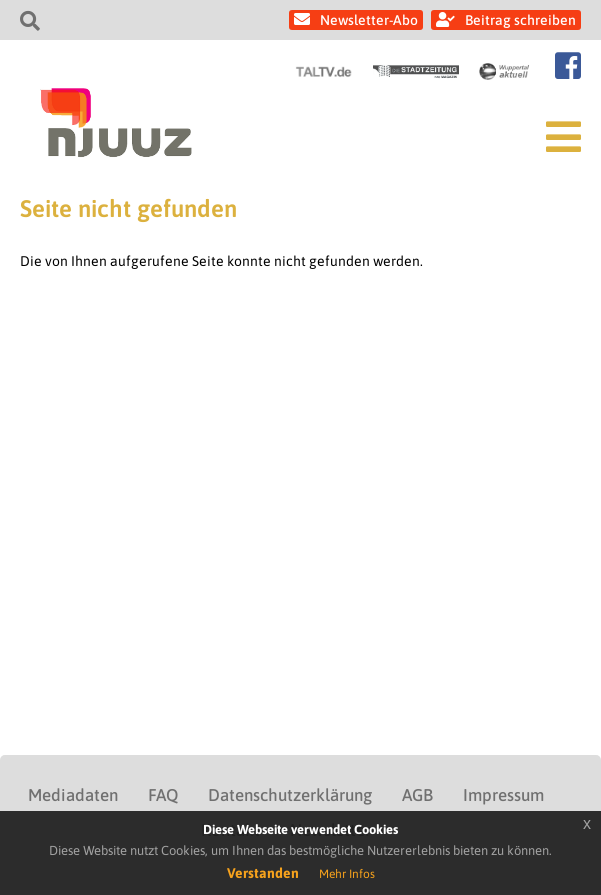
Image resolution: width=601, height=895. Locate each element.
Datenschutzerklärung (290, 795)
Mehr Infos (347, 874)
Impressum (503, 795)
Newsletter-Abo (369, 20)
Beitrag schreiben (520, 20)
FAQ (163, 795)
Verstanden (263, 873)
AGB (417, 795)
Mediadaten (73, 795)
